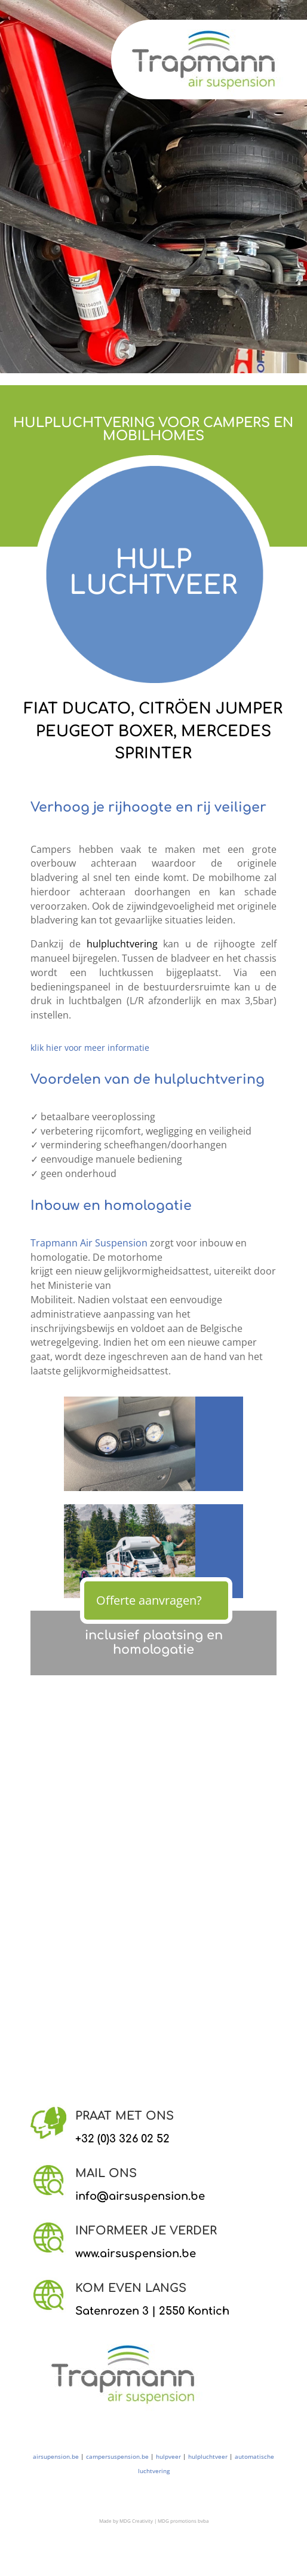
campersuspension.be (117, 2456)
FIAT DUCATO (77, 708)
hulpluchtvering (122, 943)
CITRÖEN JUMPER (211, 708)
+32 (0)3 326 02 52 (122, 2139)
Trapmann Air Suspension (89, 1242)
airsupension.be (56, 2456)
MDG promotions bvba (183, 2520)
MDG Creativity (136, 2520)
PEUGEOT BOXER (104, 731)
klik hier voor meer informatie (89, 1047)
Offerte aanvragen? (149, 1600)
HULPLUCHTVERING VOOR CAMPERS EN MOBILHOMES (153, 429)
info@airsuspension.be (140, 2196)
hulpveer (168, 2456)
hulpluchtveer (208, 2456)
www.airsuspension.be (135, 2254)
